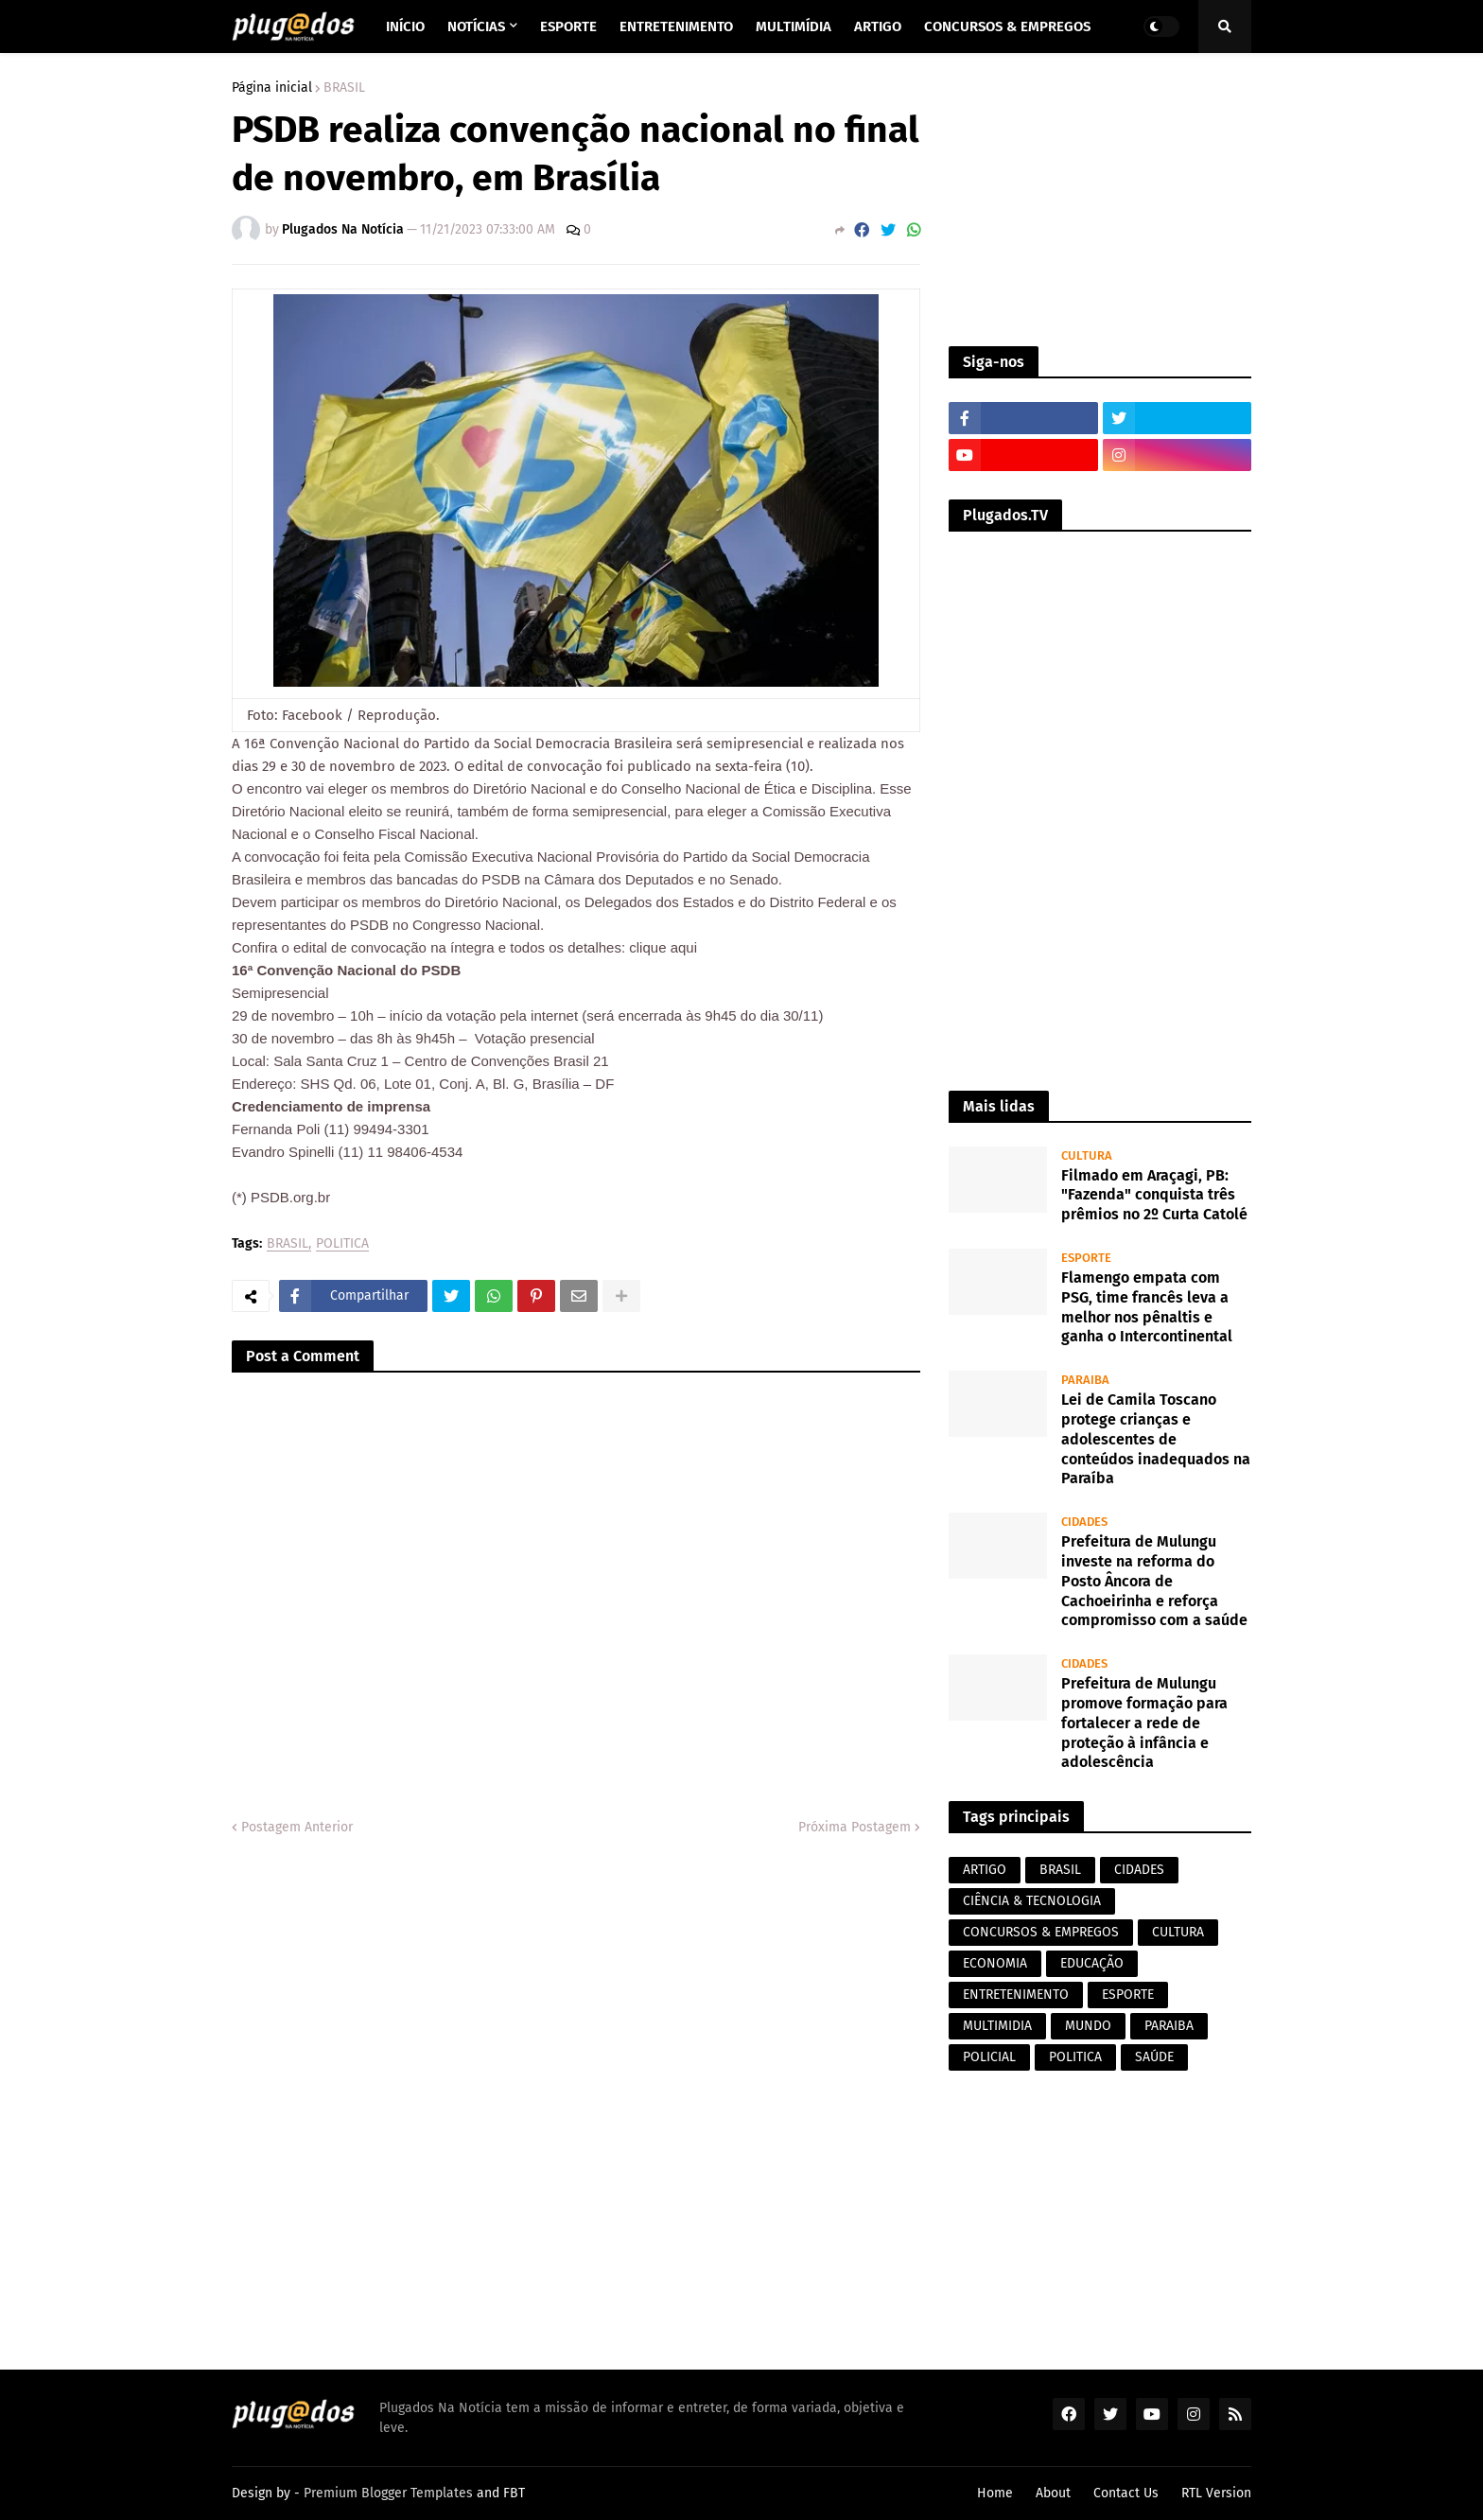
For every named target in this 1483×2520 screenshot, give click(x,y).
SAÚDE (1154, 2057)
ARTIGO (984, 1870)
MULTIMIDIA (997, 2026)
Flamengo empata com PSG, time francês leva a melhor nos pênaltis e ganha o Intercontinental (1146, 1307)
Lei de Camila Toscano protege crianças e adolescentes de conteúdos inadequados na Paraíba (1155, 1439)
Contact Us (1126, 2493)
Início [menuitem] (405, 26)
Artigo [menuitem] (877, 26)
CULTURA (1178, 1932)
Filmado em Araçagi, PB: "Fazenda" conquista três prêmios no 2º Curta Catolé (1154, 1195)
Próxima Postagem (854, 1827)
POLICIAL (989, 2057)
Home (995, 2493)
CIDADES (1139, 1870)
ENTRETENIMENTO (1016, 1994)
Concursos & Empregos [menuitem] (1007, 26)
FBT (514, 2493)
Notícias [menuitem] (476, 26)
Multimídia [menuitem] (793, 26)
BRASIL (344, 88)
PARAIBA (1169, 2026)
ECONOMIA (995, 1963)
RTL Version (1216, 2493)
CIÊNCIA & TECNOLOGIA (1032, 1901)
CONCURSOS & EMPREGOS (1041, 1932)
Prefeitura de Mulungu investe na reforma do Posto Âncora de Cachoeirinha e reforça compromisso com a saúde (1154, 1580)
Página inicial (272, 88)
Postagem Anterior (297, 1827)
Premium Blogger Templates (388, 2493)
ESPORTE (1128, 1994)
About (1053, 2493)
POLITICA (342, 1244)
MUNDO (1088, 2026)
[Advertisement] (1100, 199)
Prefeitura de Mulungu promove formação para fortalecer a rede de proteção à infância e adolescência (1144, 1722)
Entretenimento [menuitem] (676, 26)
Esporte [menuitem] (568, 26)
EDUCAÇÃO (1092, 1963)
